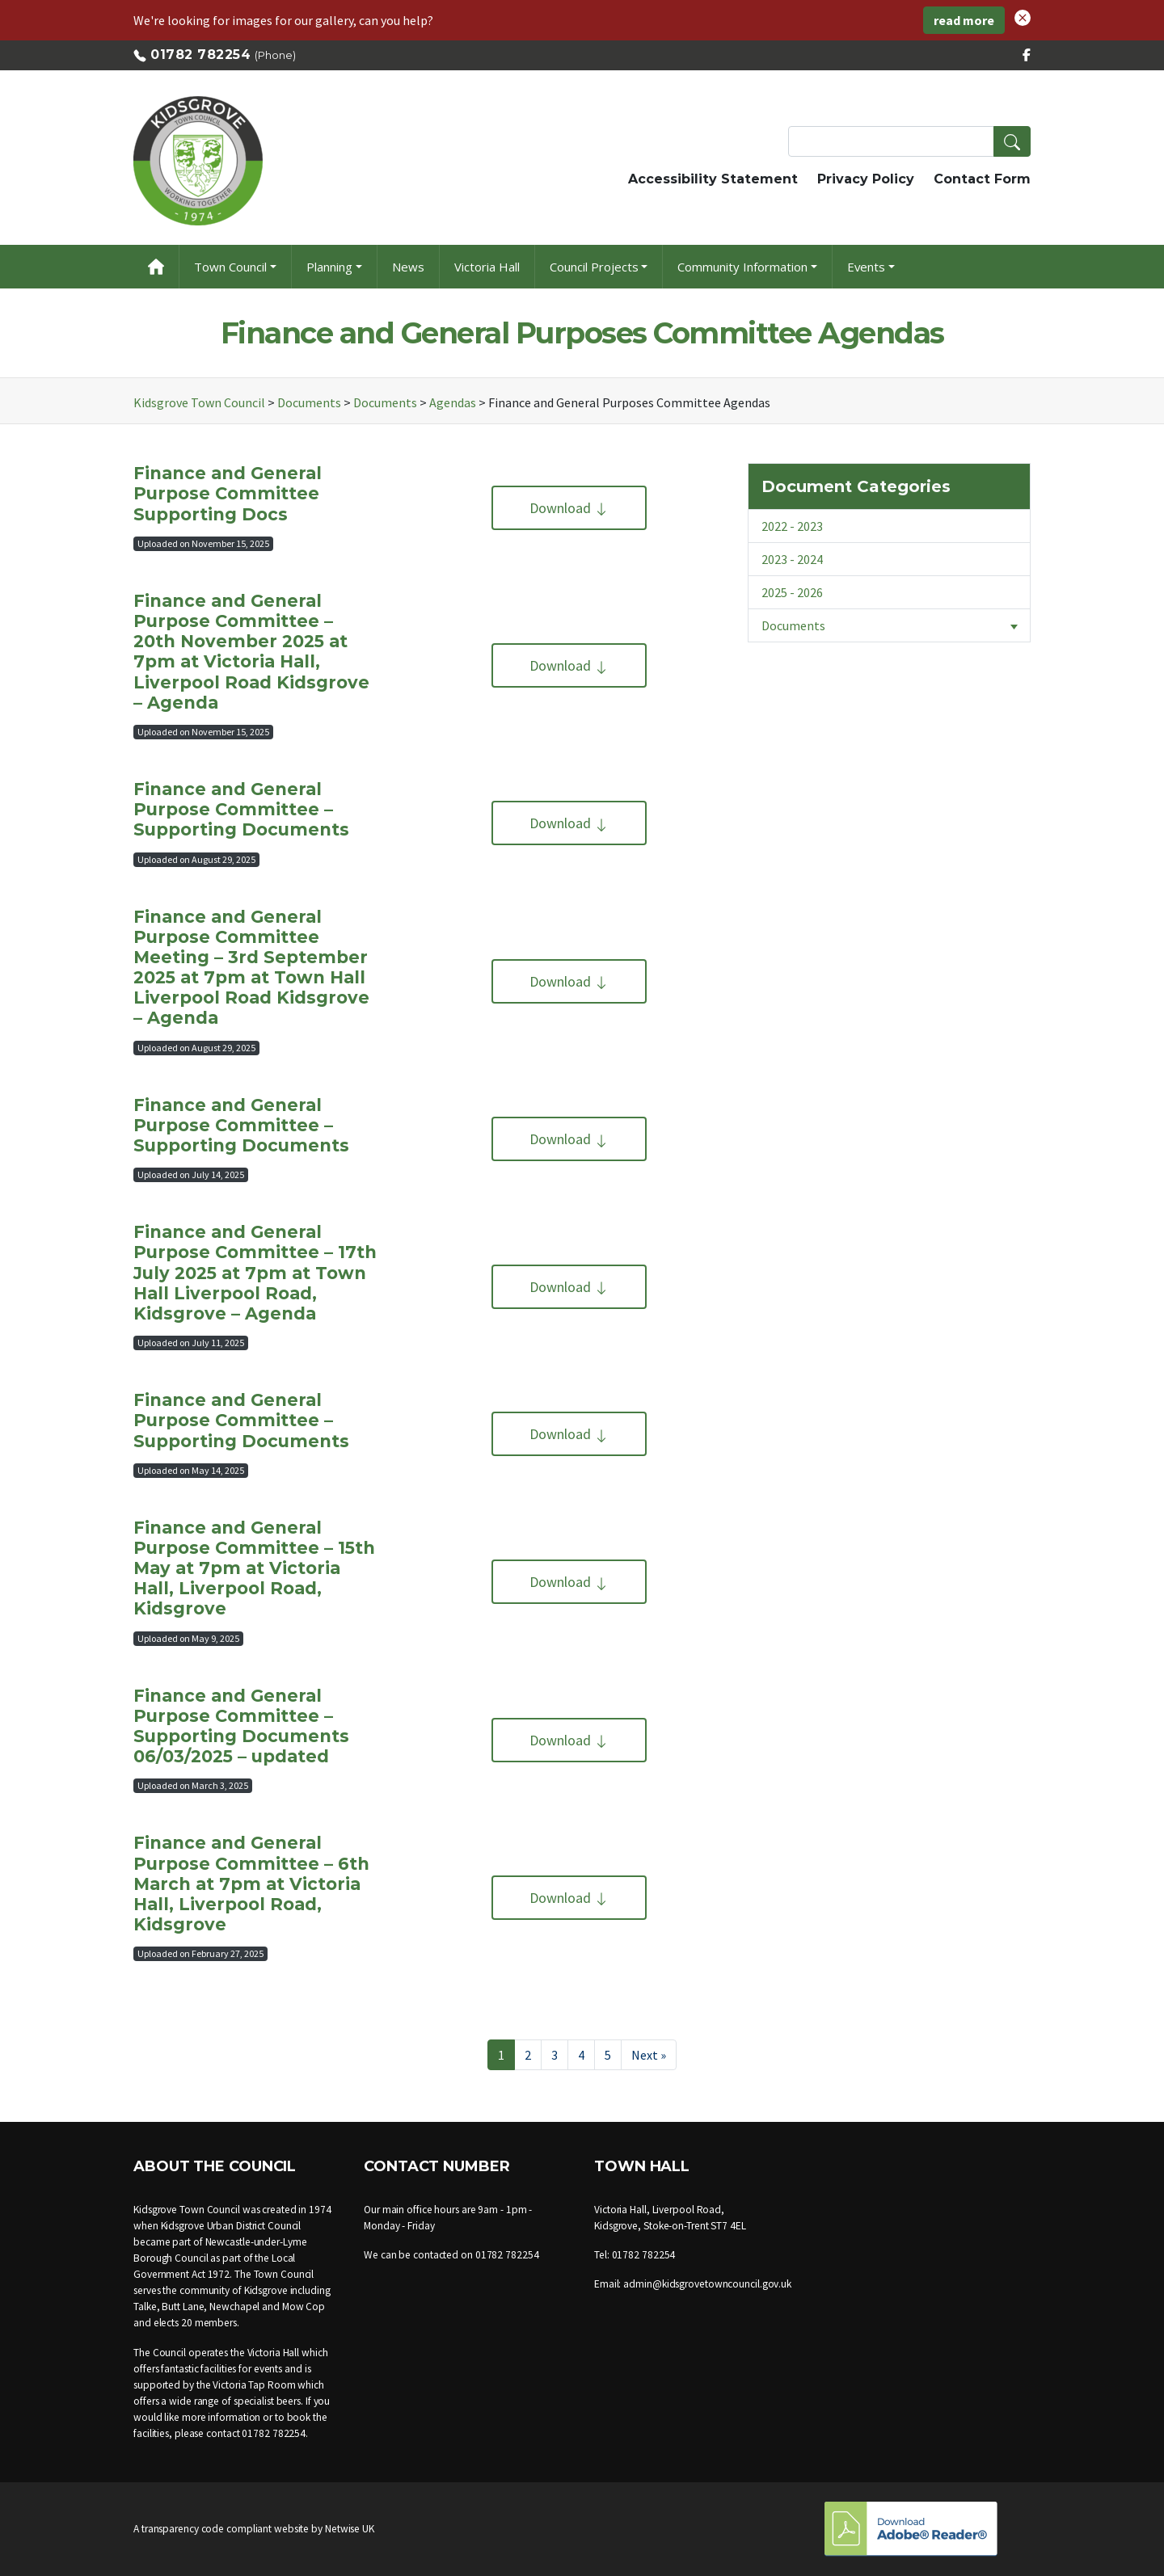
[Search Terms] (909, 141)
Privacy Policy (865, 179)
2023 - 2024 (792, 559)
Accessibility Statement (713, 179)
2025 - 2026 (792, 592)
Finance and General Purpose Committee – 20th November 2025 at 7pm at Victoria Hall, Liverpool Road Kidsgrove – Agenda (251, 652)
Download (569, 508)
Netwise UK (349, 2529)
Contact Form (982, 179)
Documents (895, 625)
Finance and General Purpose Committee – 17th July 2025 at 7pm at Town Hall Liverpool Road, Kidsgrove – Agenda (255, 1273)
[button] (1022, 16)
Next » (648, 2055)
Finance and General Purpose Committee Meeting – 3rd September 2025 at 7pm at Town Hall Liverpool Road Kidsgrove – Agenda (251, 968)
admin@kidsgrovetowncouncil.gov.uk (707, 2284)
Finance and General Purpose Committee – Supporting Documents (241, 809)
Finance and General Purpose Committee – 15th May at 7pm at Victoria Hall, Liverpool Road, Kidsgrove (254, 1568)
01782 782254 (200, 54)
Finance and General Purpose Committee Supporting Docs (227, 493)
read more (964, 20)
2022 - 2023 (792, 526)
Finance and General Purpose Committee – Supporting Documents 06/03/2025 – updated (241, 1726)
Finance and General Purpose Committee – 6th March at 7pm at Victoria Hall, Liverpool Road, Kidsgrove (251, 1883)
